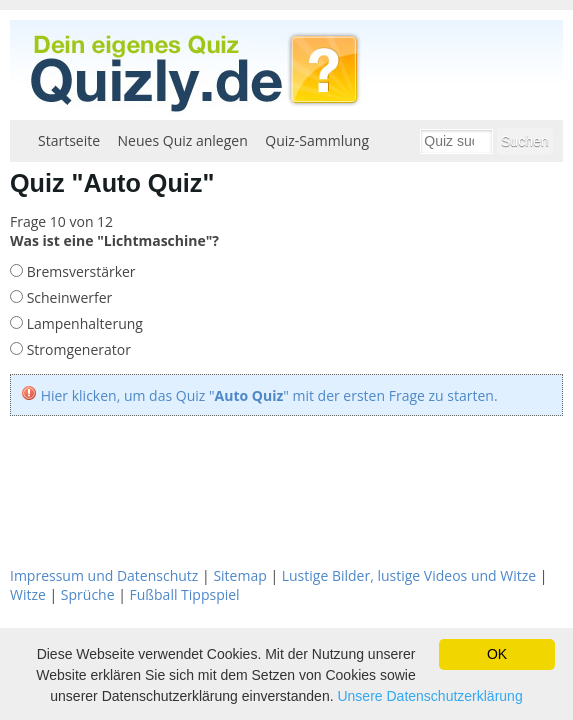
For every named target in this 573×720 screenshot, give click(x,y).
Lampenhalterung (83, 323)
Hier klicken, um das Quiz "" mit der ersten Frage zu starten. (269, 395)
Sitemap (239, 575)
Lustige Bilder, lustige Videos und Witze (409, 575)
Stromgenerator (77, 349)
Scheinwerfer (67, 297)
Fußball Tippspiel (185, 594)
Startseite (69, 140)
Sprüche (88, 594)
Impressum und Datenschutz (104, 575)
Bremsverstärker (79, 271)
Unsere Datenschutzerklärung (429, 696)
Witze (28, 594)
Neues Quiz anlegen (183, 140)
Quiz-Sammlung (317, 140)
